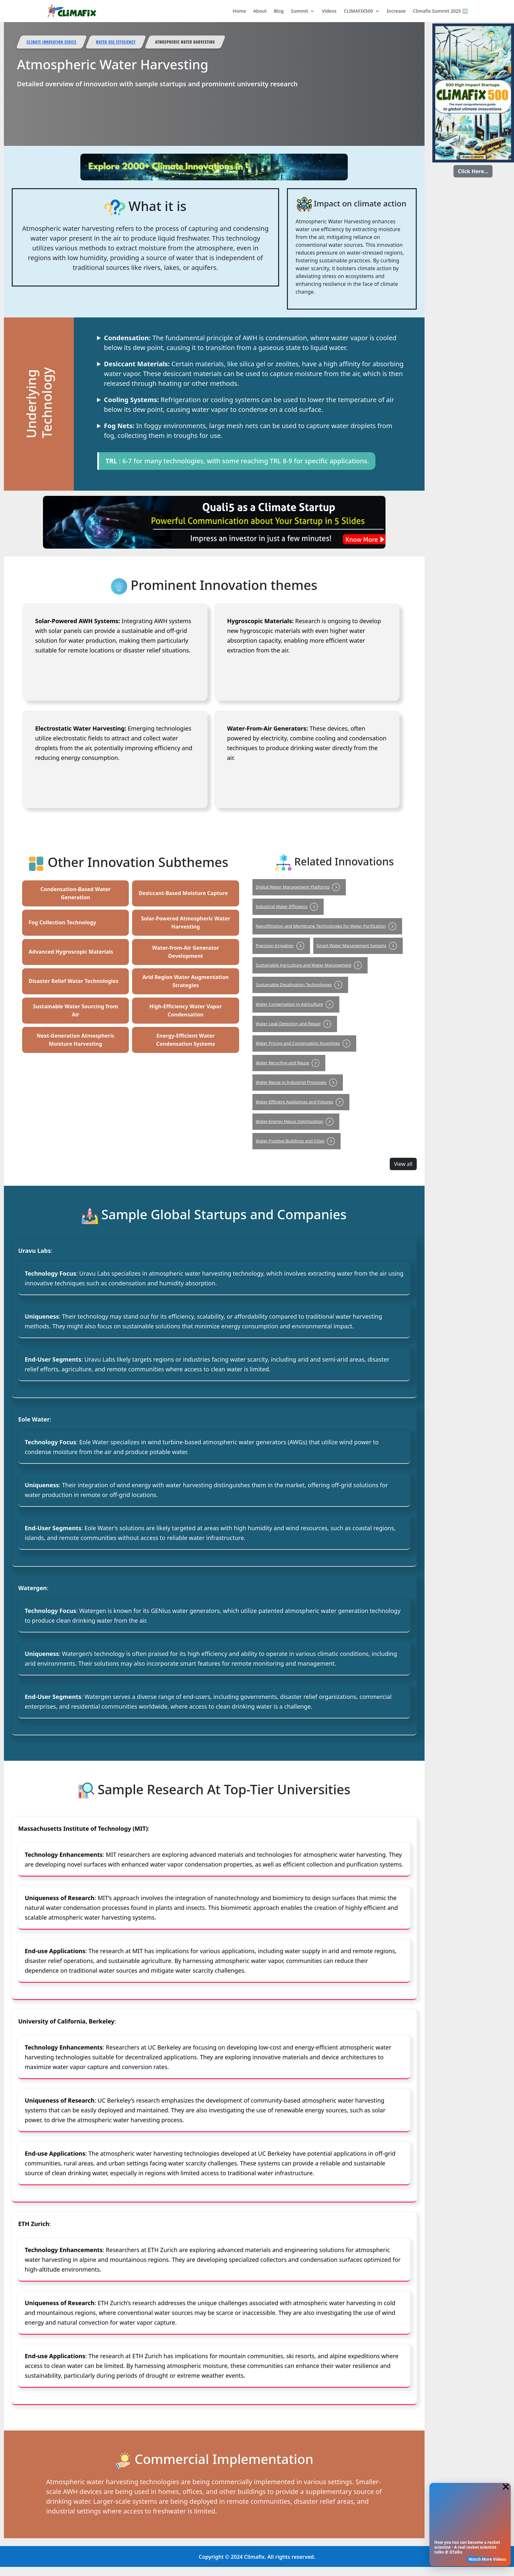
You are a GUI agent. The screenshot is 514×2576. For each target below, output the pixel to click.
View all (403, 1164)
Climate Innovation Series (51, 42)
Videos (329, 11)
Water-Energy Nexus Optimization (296, 1121)
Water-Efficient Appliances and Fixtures (301, 1102)
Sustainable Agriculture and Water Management (310, 965)
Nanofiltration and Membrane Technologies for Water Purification (327, 926)
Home (239, 11)
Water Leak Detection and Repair (295, 1024)
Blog (279, 11)
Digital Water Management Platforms (299, 887)
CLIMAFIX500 (358, 11)
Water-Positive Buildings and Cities (296, 1141)
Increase (396, 11)
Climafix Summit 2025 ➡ (440, 11)
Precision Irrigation (281, 945)
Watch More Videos (487, 2559)
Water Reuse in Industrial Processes (298, 1082)
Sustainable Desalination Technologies (300, 984)
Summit (299, 11)
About (259, 11)
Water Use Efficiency (116, 42)
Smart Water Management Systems (358, 945)
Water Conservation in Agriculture (296, 1004)
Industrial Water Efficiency (288, 906)
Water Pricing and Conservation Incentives (304, 1043)
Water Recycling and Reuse (289, 1063)
